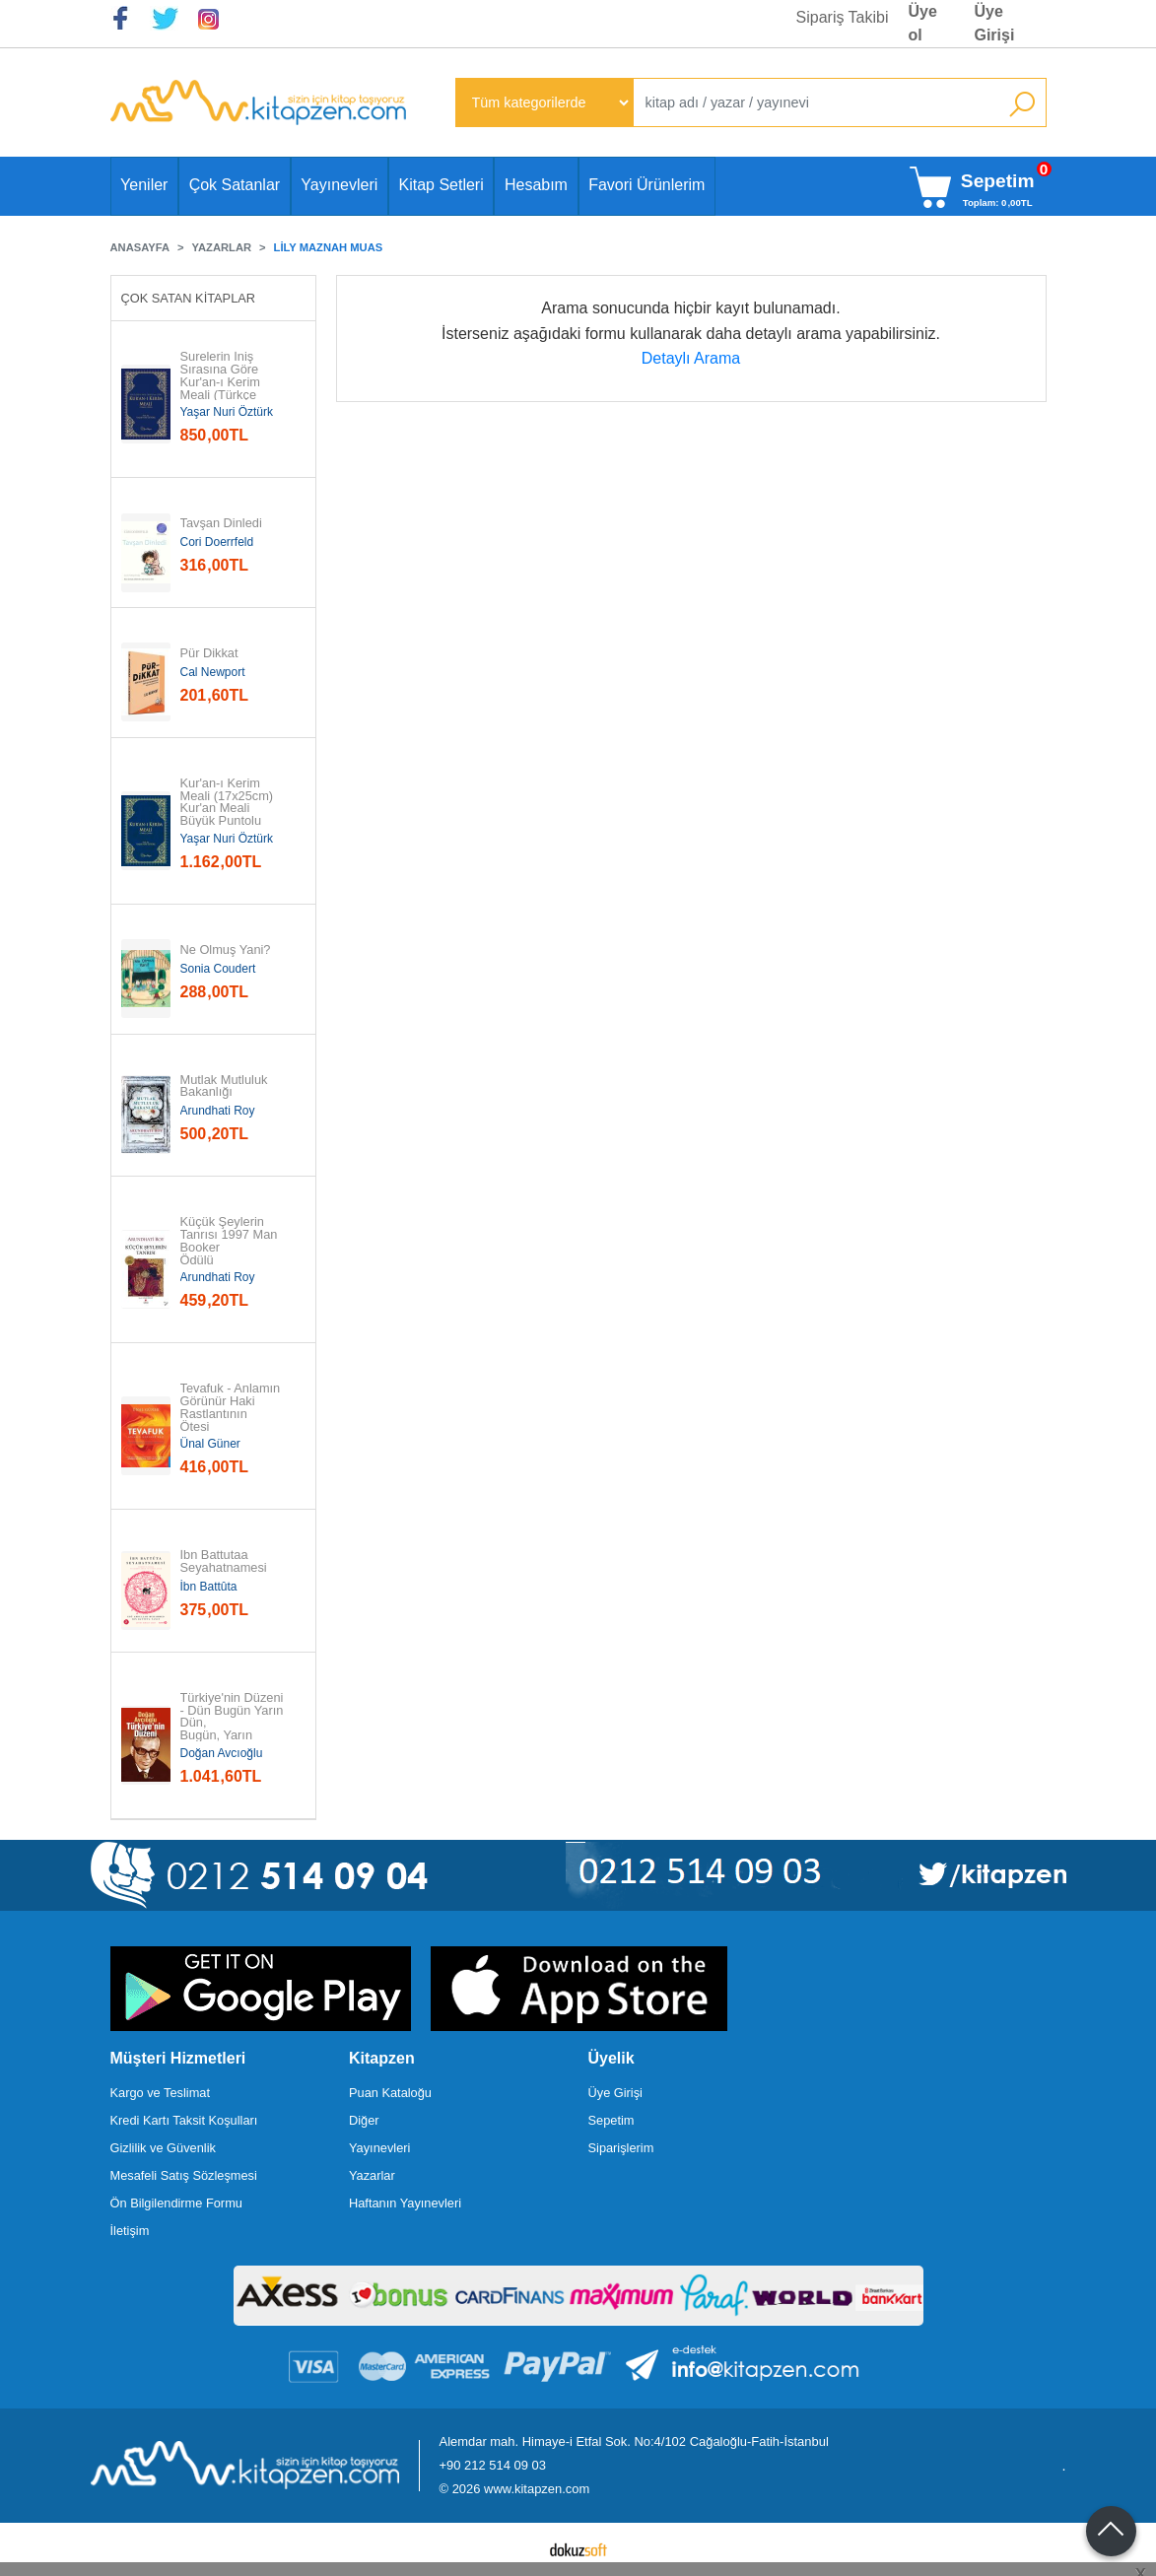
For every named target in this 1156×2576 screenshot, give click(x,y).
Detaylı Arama (691, 358)
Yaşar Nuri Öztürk (226, 412)
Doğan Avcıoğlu (221, 1753)
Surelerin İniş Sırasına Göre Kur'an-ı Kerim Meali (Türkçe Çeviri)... (221, 382)
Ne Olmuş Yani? (225, 950)
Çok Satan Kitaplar (188, 298)
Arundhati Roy (217, 1111)
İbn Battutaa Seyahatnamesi (223, 1562)
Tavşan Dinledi (221, 523)
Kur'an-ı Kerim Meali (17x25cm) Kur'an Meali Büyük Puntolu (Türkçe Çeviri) (228, 809)
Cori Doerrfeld (217, 542)
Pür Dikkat (209, 653)
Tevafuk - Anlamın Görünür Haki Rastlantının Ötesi (232, 1408)
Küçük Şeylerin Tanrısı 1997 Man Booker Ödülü (230, 1241)
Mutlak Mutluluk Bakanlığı (225, 1087)
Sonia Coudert (218, 969)
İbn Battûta (209, 1586)
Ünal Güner (210, 1444)
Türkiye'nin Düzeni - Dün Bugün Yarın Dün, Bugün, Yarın (233, 1717)
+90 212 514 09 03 (493, 2465)
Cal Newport (212, 672)
